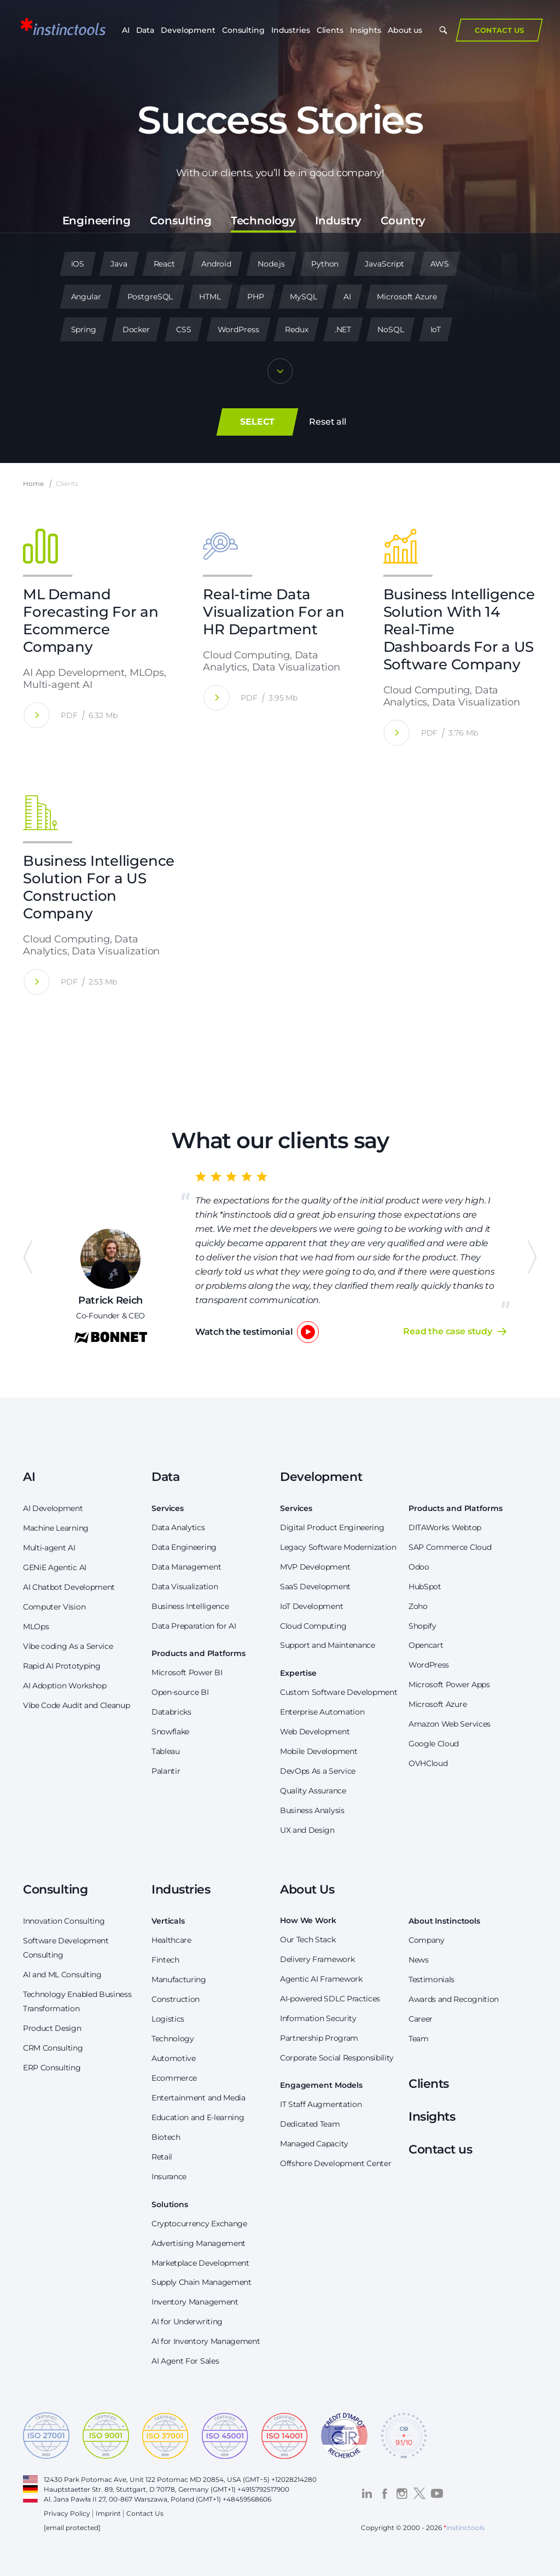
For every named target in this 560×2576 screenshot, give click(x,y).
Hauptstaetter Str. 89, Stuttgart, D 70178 (109, 2489)
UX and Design (307, 1830)
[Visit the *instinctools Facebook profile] (384, 2493)
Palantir (165, 1771)
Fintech (165, 1960)
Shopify (422, 1626)
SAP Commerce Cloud (450, 1547)
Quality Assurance (313, 1791)
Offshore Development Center (335, 2163)
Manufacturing (178, 1979)
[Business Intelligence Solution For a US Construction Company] (36, 981)
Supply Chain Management (201, 2282)
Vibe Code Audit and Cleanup (76, 1705)
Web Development (314, 1731)
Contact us (440, 2149)
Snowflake (170, 1731)
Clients (330, 33)
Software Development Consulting (66, 1948)
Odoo (419, 1567)
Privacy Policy (67, 2513)
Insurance (168, 2176)
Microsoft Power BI (186, 1672)
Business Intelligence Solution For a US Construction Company (98, 887)
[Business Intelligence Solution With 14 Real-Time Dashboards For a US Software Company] (396, 732)
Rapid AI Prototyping (62, 1666)
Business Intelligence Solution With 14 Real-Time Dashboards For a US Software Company (459, 629)
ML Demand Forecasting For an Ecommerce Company (91, 621)
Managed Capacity (314, 2144)
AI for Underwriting (187, 2321)
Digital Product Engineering (332, 1527)
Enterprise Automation (322, 1712)
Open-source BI (180, 1692)
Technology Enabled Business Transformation (77, 2001)
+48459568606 (247, 2499)
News (419, 1960)
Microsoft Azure (437, 1704)
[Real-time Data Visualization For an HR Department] (216, 697)
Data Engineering (184, 1547)
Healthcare (171, 1940)
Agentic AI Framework (321, 1979)
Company (427, 1940)
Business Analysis (312, 1810)
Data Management (186, 1567)
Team (419, 2039)
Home (33, 483)
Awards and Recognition (454, 1999)
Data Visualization (184, 1586)
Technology (172, 2039)
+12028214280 (294, 2479)
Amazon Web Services (450, 1724)
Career (421, 2019)
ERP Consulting (52, 2068)
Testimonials (431, 1979)
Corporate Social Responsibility (337, 2058)
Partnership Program (319, 2038)
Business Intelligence (190, 1606)
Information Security (318, 2018)
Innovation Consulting (63, 1921)
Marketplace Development (200, 2263)
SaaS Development (315, 1586)
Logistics (167, 2019)
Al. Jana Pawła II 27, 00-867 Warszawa (105, 2499)
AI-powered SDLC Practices (330, 1999)
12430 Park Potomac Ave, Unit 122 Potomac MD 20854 (134, 2479)
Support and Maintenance (327, 1645)
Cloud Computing (313, 1626)
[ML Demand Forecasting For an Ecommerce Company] (36, 715)
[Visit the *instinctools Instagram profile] (402, 2493)
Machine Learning (56, 1528)
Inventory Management (194, 2302)
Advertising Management (198, 2243)
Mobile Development (318, 1751)
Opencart (426, 1645)
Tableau (165, 1751)
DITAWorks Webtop (445, 1527)
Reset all (327, 421)
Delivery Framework (317, 1959)
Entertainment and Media (198, 2098)
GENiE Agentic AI (54, 1567)
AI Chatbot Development (69, 1587)
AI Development (53, 1508)
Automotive (173, 2058)
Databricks (171, 1712)
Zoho (418, 1606)
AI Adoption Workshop (65, 1686)
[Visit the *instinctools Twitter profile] (419, 2493)
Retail (161, 2157)
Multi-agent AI (49, 1548)
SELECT (257, 421)
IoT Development (311, 1606)
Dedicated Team (310, 2124)
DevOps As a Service (317, 1771)
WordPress (429, 1665)
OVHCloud (428, 1763)
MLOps (36, 1626)
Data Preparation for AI (193, 1626)
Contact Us (495, 32)
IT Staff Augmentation (320, 2104)
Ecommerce (174, 2078)
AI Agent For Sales (185, 2361)
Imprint (108, 2513)
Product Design (52, 2028)
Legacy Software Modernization (338, 1547)
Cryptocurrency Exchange (199, 2223)
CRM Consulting (53, 2048)
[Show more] (280, 372)
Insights (365, 33)
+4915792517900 (263, 2489)
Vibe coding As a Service (68, 1646)
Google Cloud (434, 1744)
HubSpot (425, 1586)
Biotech (165, 2137)
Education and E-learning (197, 2117)
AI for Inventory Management (205, 2341)
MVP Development (315, 1567)
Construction (175, 1999)
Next (532, 1257)
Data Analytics (178, 1527)
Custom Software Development (338, 1692)
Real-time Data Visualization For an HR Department (273, 612)
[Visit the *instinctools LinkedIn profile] (367, 2493)
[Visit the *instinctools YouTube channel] (437, 2493)
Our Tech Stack (308, 1939)
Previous (27, 1257)
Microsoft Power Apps (449, 1684)
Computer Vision (54, 1607)
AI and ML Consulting (62, 1974)
